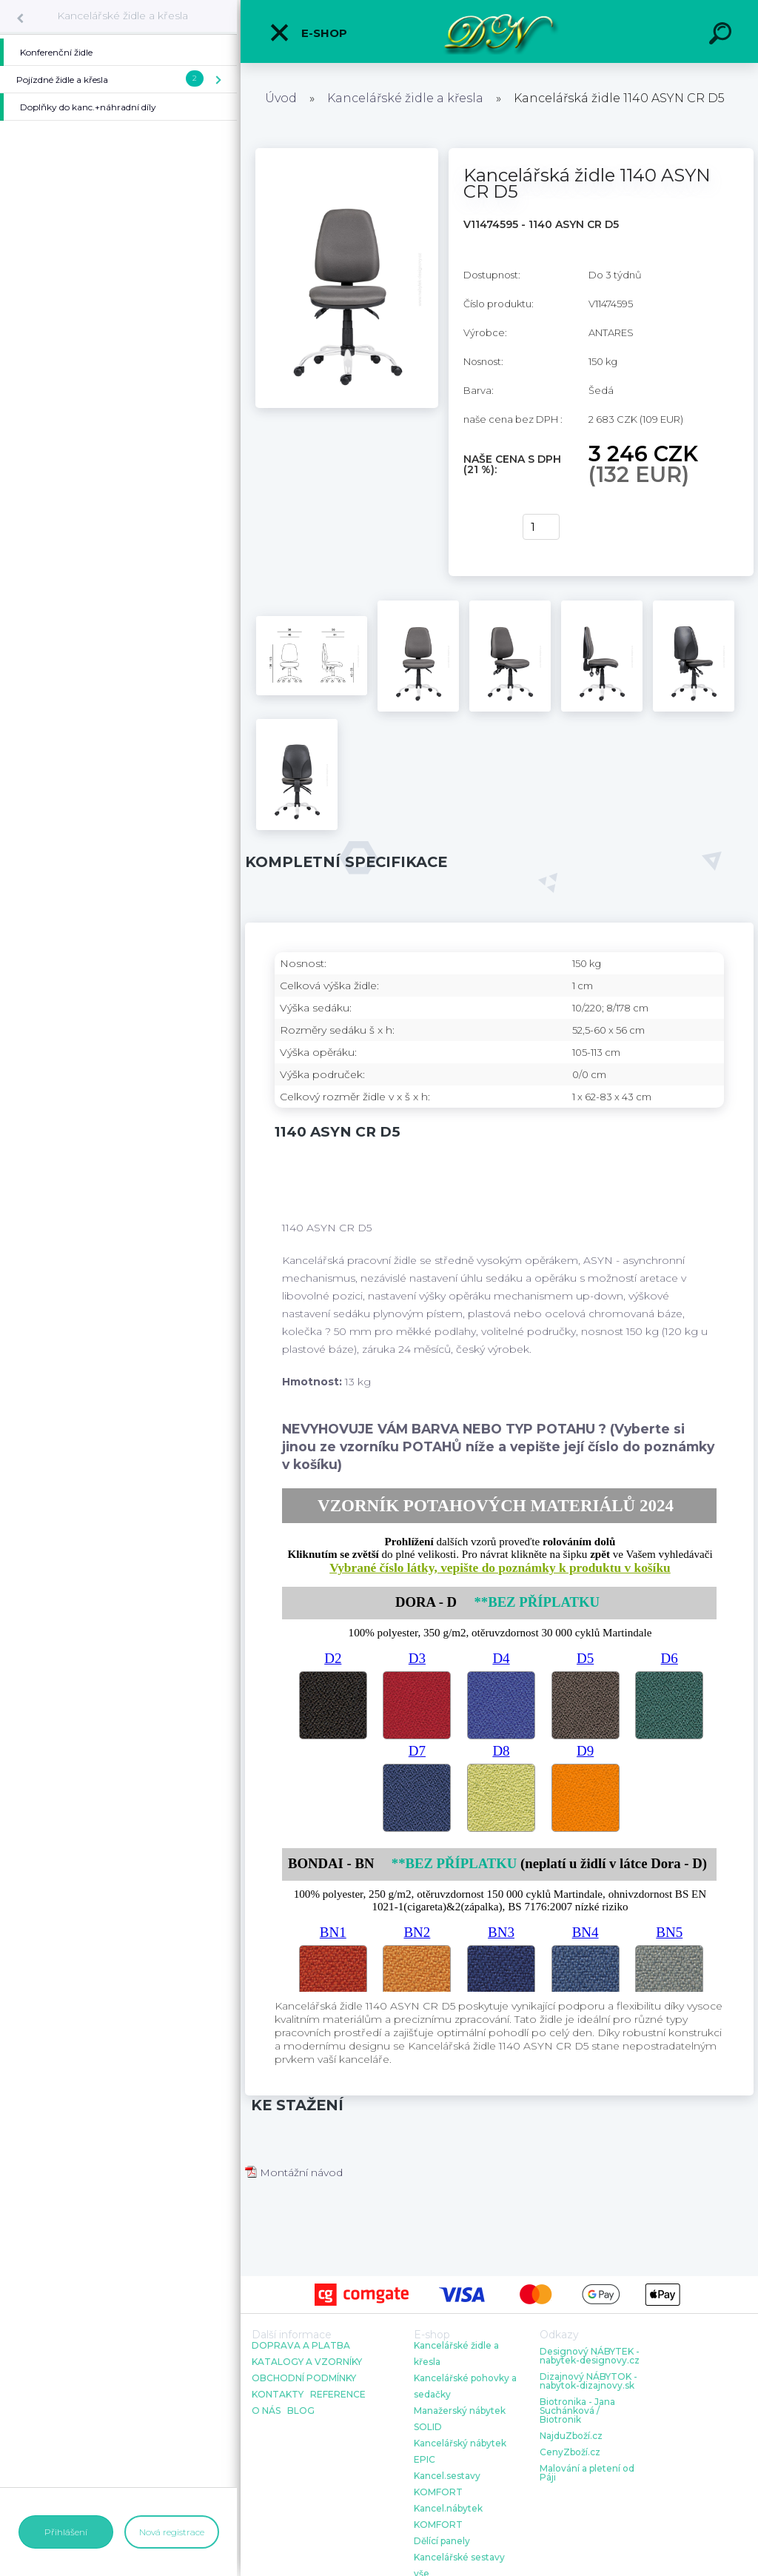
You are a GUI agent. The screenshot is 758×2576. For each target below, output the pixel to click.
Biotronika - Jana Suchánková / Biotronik (577, 2411)
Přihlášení (65, 2531)
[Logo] (499, 31)
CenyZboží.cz (570, 2452)
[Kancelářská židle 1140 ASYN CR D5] (346, 153)
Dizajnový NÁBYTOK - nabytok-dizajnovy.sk (588, 2381)
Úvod (281, 98)
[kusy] (541, 527)
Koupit (483, 527)
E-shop (308, 32)
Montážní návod (294, 2172)
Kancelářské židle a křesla (122, 15)
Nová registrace (171, 2531)
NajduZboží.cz (571, 2436)
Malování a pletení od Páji (587, 2473)
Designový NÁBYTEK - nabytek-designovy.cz (590, 2356)
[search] (722, 36)
